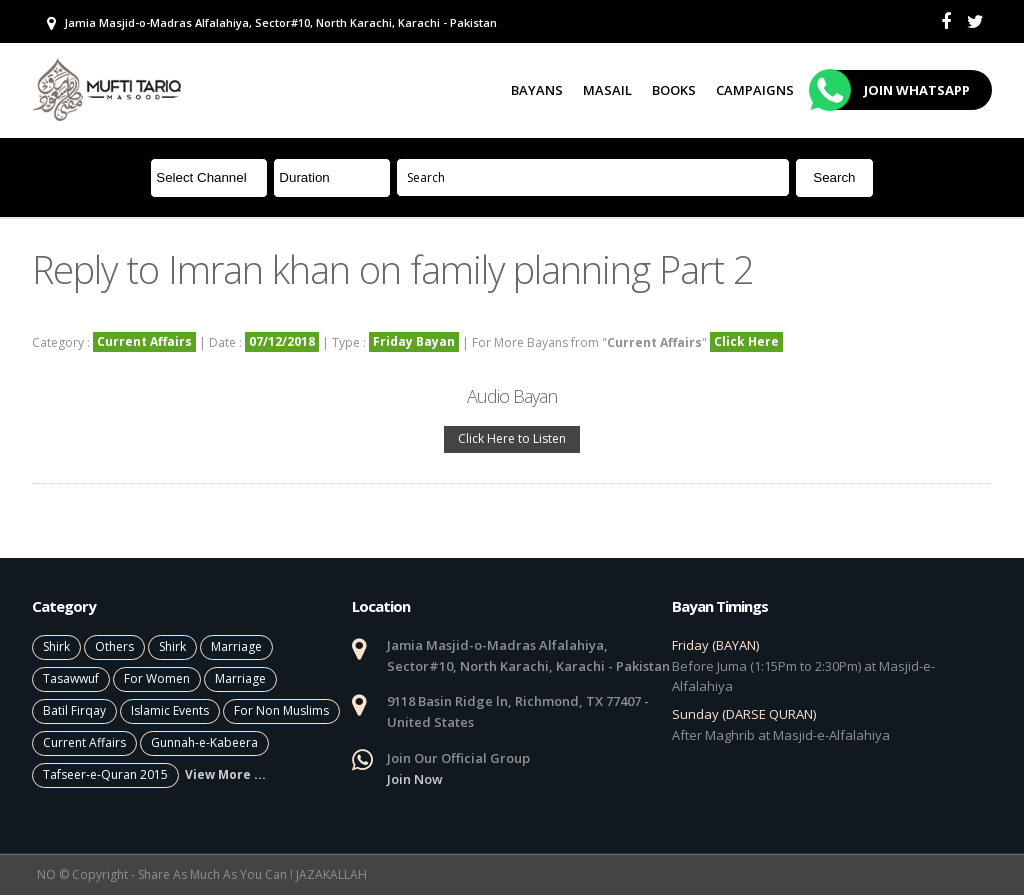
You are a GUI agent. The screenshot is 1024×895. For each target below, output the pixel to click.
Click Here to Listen (512, 438)
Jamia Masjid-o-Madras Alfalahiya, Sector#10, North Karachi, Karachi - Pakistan (272, 23)
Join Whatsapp (892, 90)
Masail (607, 90)
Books (674, 90)
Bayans (537, 90)
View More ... (225, 774)
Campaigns (755, 90)
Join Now (415, 779)
